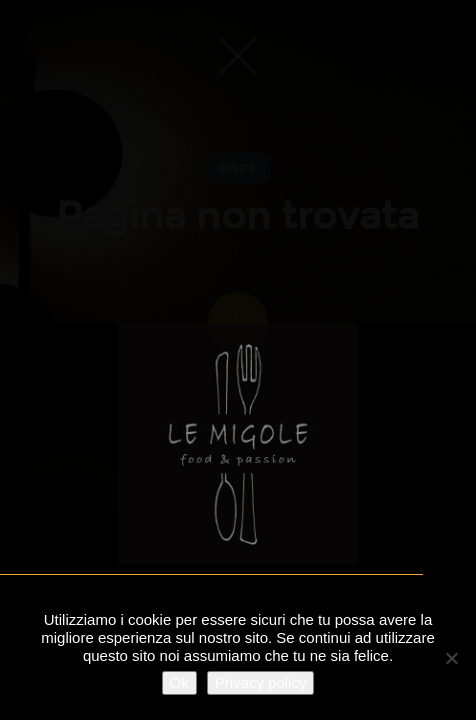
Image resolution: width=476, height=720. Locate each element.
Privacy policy (261, 682)
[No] (451, 658)
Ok (179, 682)
